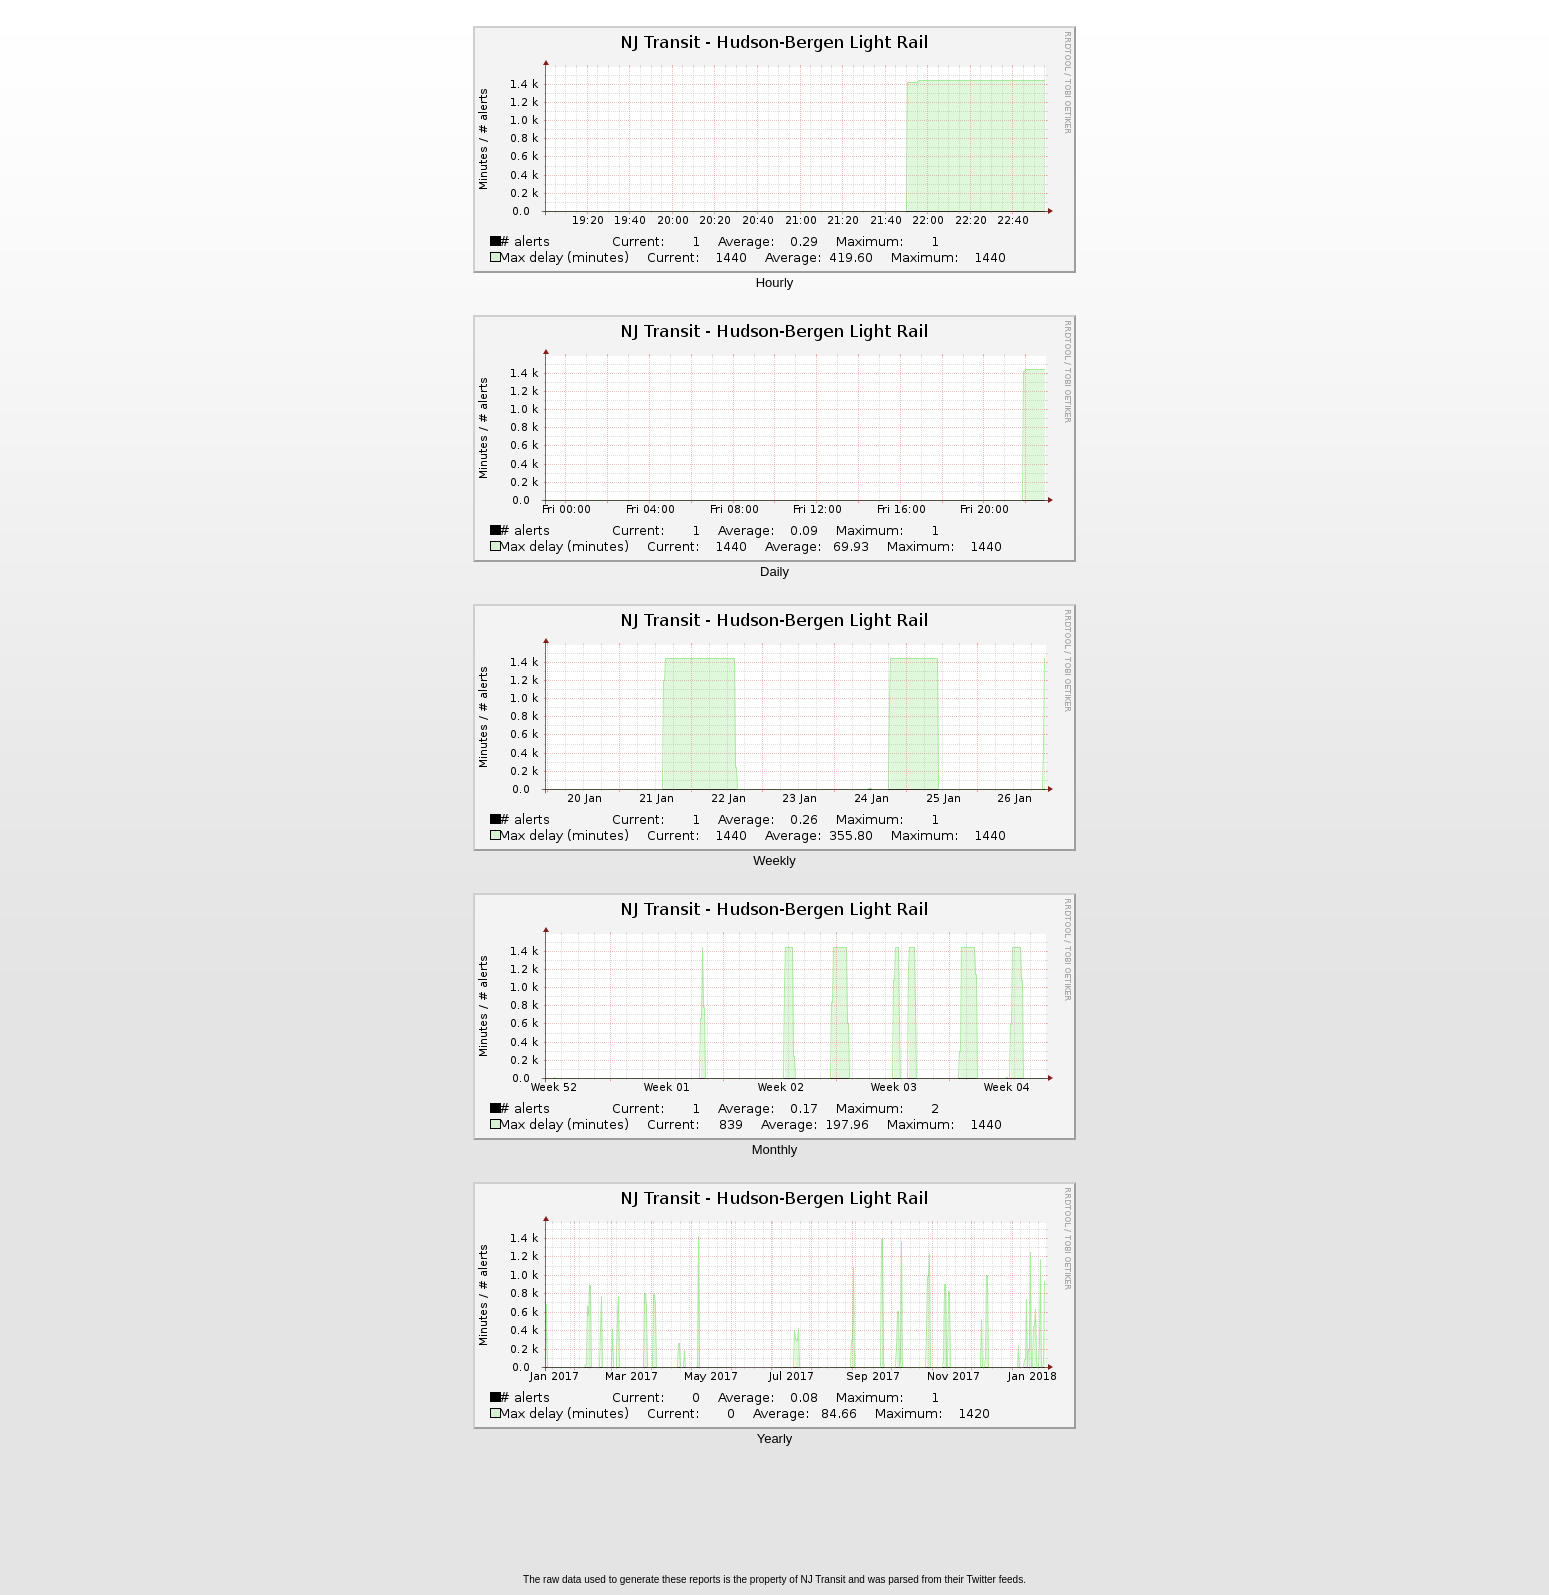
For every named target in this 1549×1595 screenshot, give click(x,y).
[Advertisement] (775, 1516)
